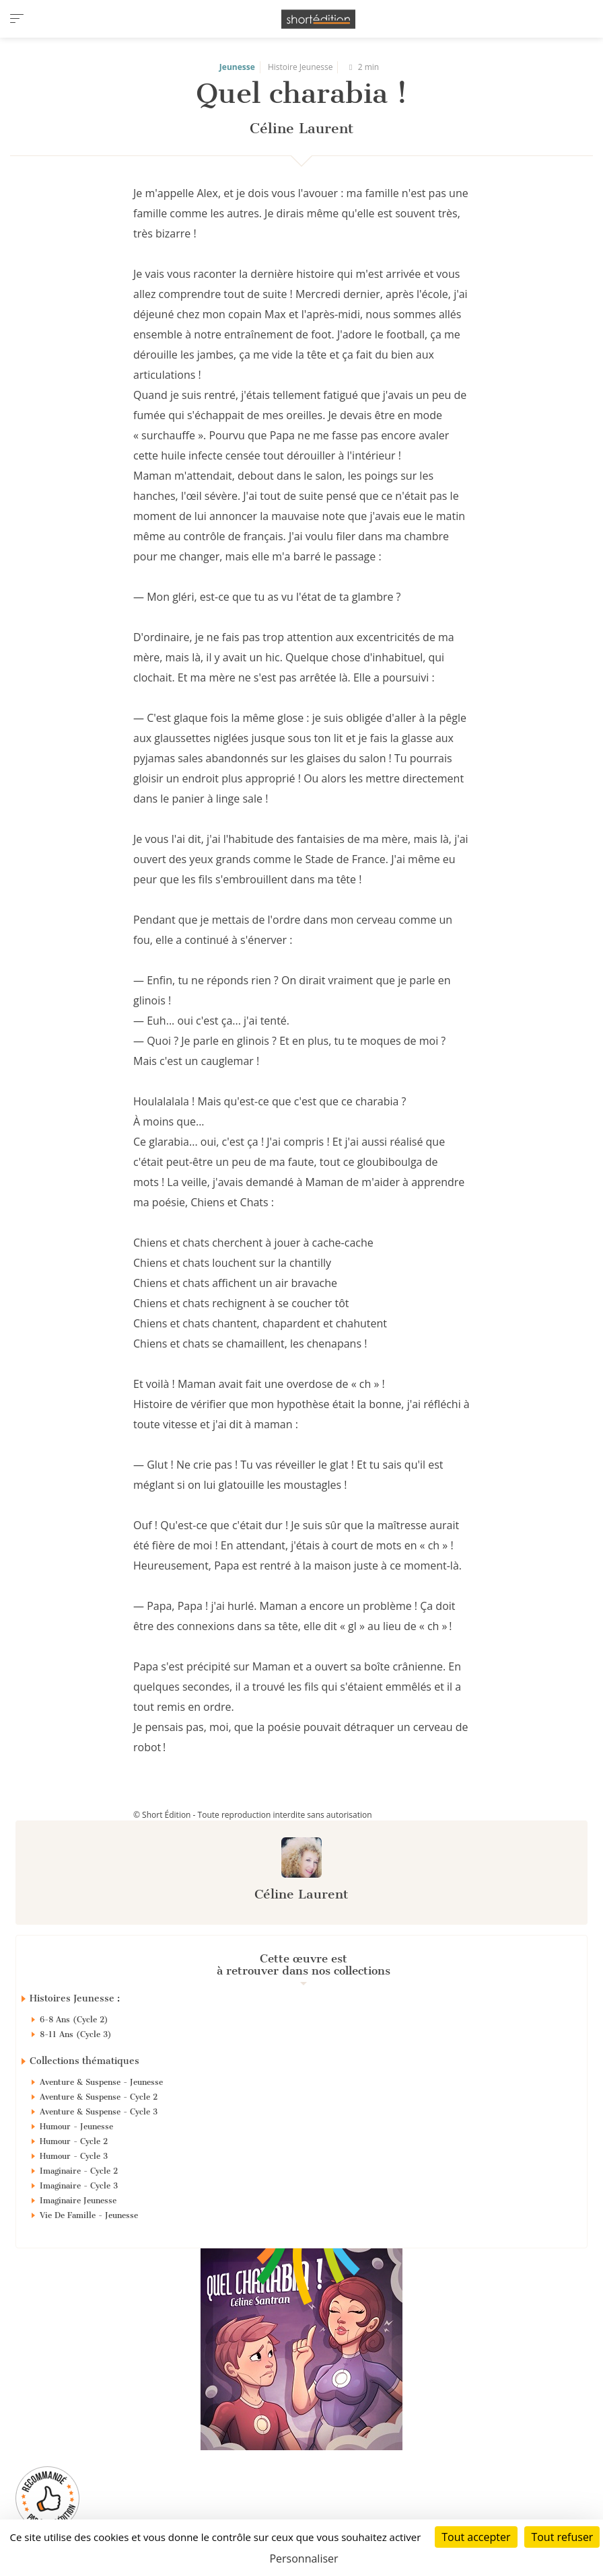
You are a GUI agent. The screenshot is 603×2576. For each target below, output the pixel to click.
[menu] (17, 19)
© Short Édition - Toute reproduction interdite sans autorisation (252, 1814)
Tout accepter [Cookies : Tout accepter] (475, 2537)
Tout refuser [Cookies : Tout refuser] (562, 2537)
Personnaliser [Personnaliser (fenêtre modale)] (303, 2558)
